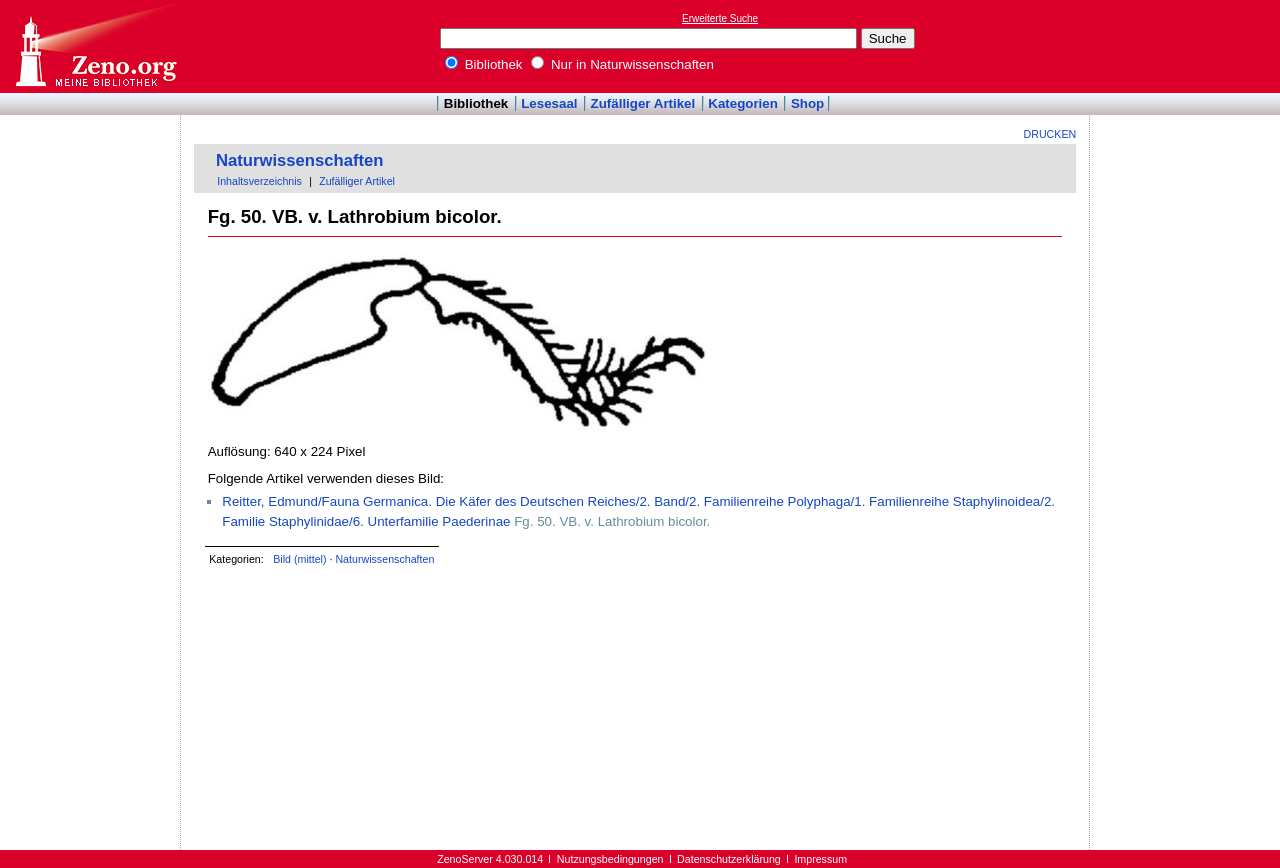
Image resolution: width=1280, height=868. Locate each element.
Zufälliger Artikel (643, 103)
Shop (807, 103)
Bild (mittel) (299, 559)
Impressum (820, 859)
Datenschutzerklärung (729, 859)
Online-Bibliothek (95, 46)
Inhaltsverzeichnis (259, 181)
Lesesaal (549, 103)
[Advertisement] (1188, 46)
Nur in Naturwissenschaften (622, 64)
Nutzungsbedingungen (610, 859)
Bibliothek (484, 64)
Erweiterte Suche (720, 18)
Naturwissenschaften (300, 160)
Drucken (1050, 134)
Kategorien (743, 103)
